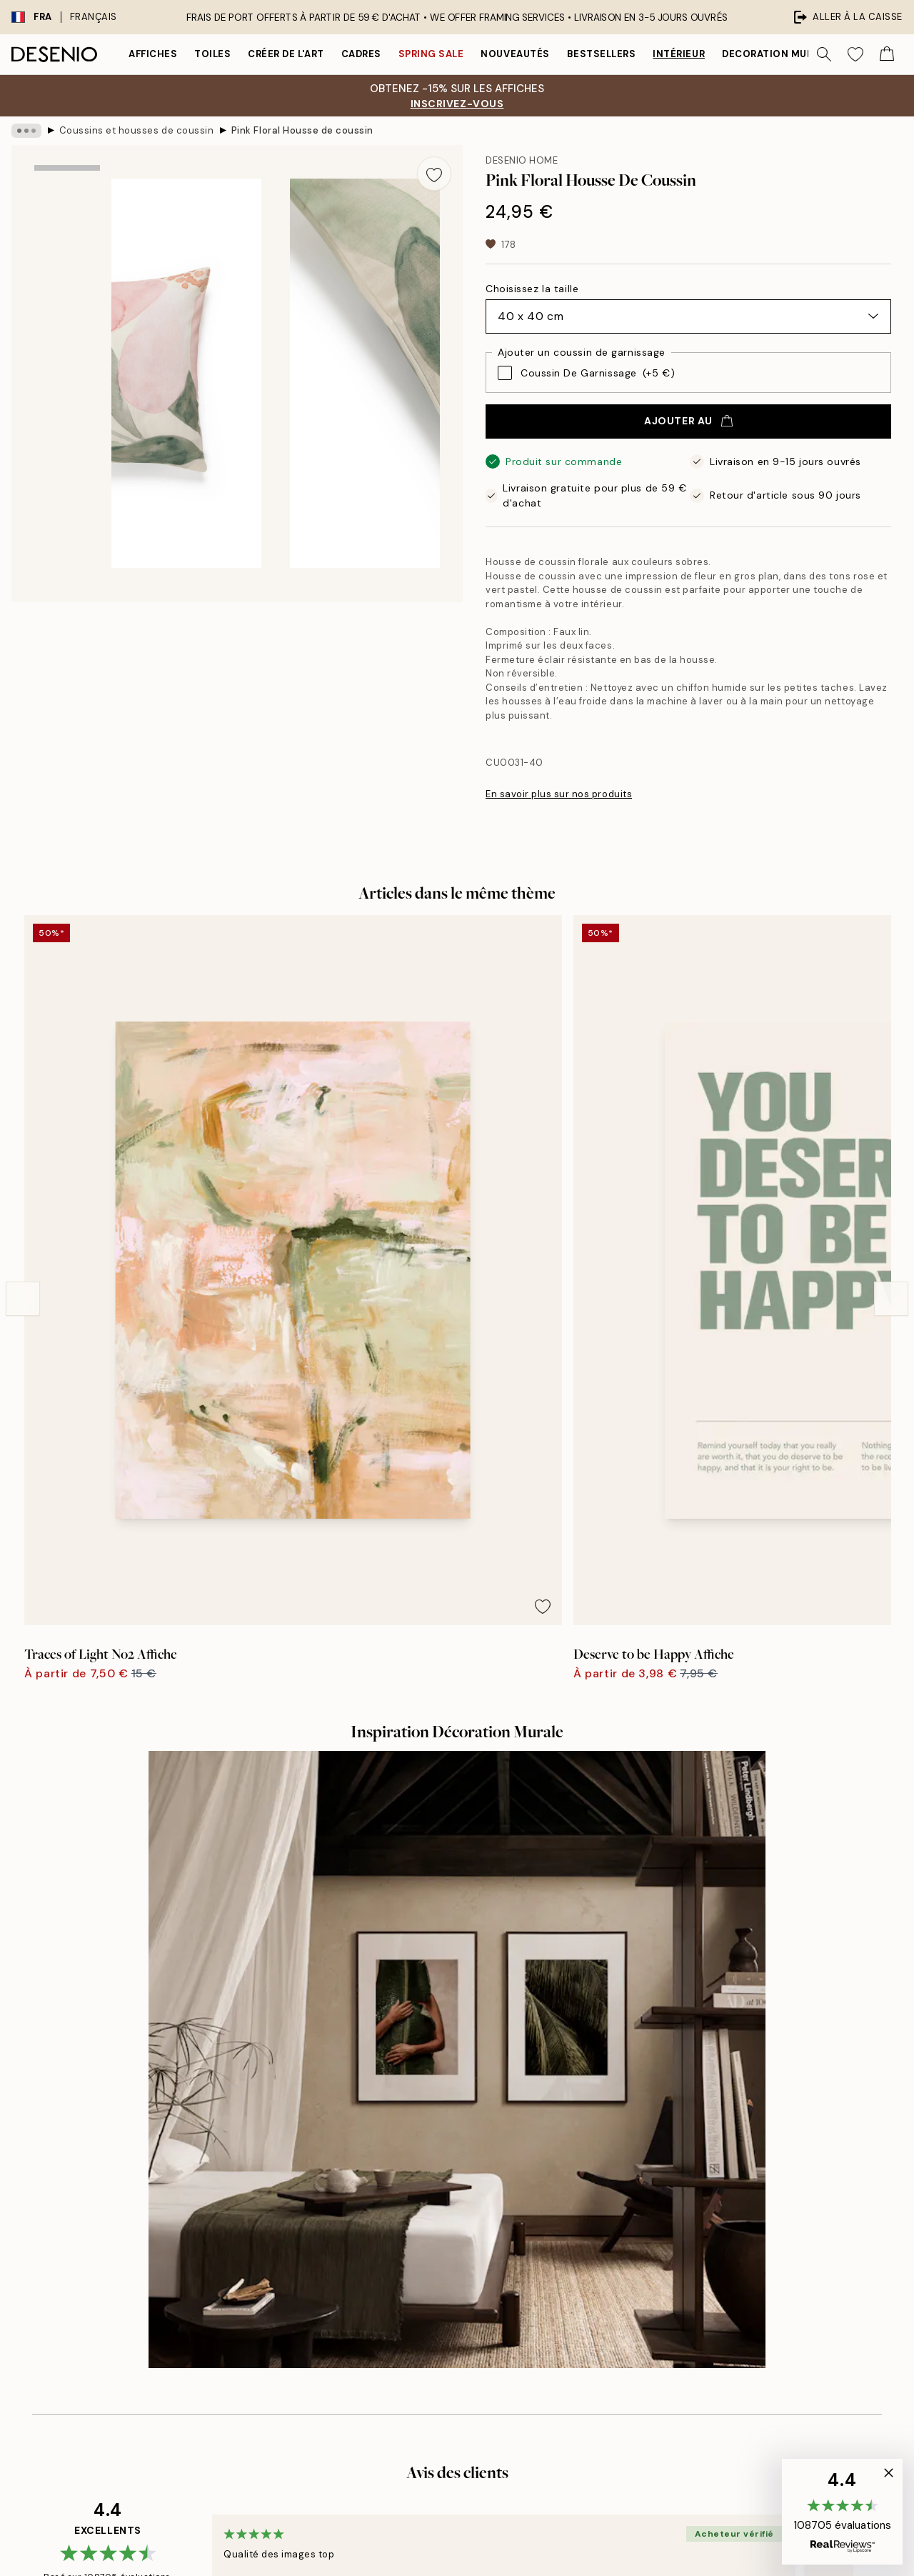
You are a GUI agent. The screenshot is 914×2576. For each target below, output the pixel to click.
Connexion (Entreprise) (469, 2354)
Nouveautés (515, 54)
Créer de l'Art (285, 54)
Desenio (498, 2535)
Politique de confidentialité (726, 2239)
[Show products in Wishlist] (855, 54)
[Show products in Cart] (887, 54)
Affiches (153, 54)
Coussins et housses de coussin (136, 130)
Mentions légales (455, 2190)
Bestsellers (601, 54)
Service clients (697, 2166)
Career (431, 2215)
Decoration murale (776, 54)
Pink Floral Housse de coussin (302, 130)
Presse (430, 2166)
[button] (842, 2512)
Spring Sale (431, 54)
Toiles (212, 54)
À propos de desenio (463, 2141)
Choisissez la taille (532, 288)
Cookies (681, 2264)
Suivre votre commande (718, 2190)
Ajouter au (688, 420)
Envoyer (201, 2314)
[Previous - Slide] (23, 1081)
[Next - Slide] (891, 1081)
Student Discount (456, 2288)
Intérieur (679, 54)
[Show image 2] (67, 300)
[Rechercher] (824, 54)
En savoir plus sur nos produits (559, 794)
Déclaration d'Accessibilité (478, 2264)
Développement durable (471, 2239)
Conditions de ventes (713, 2215)
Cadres (361, 54)
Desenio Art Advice (707, 2141)
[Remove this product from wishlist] (434, 173)
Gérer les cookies (704, 2288)
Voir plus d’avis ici (457, 1881)
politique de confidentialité (188, 2347)
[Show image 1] (67, 207)
